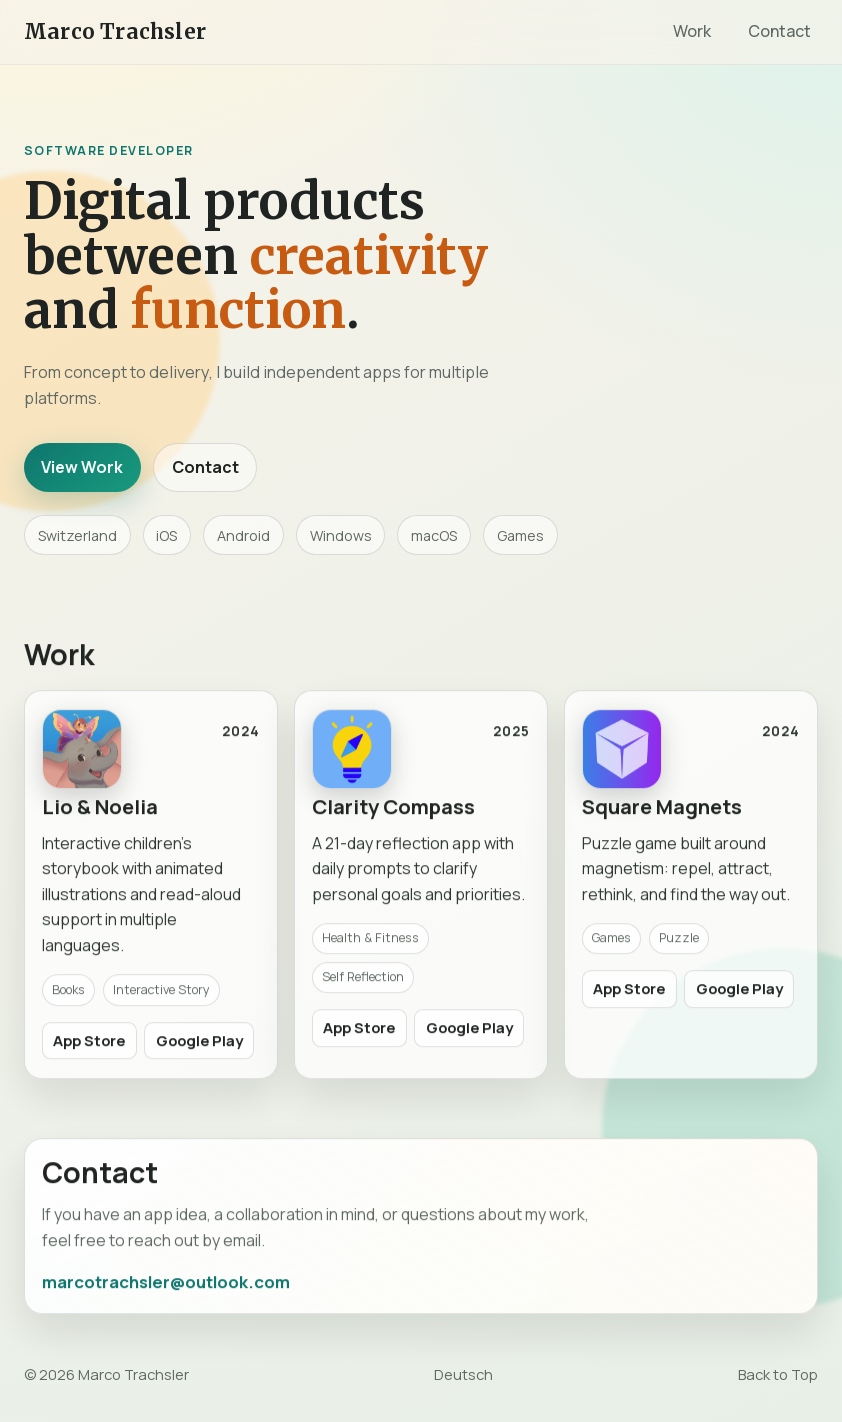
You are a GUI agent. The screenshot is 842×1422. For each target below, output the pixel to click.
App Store (89, 1046)
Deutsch (463, 1374)
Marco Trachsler (115, 32)
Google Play (199, 1046)
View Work (82, 467)
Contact (779, 31)
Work (692, 31)
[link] (151, 891)
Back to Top (778, 1374)
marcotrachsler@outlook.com (166, 1288)
